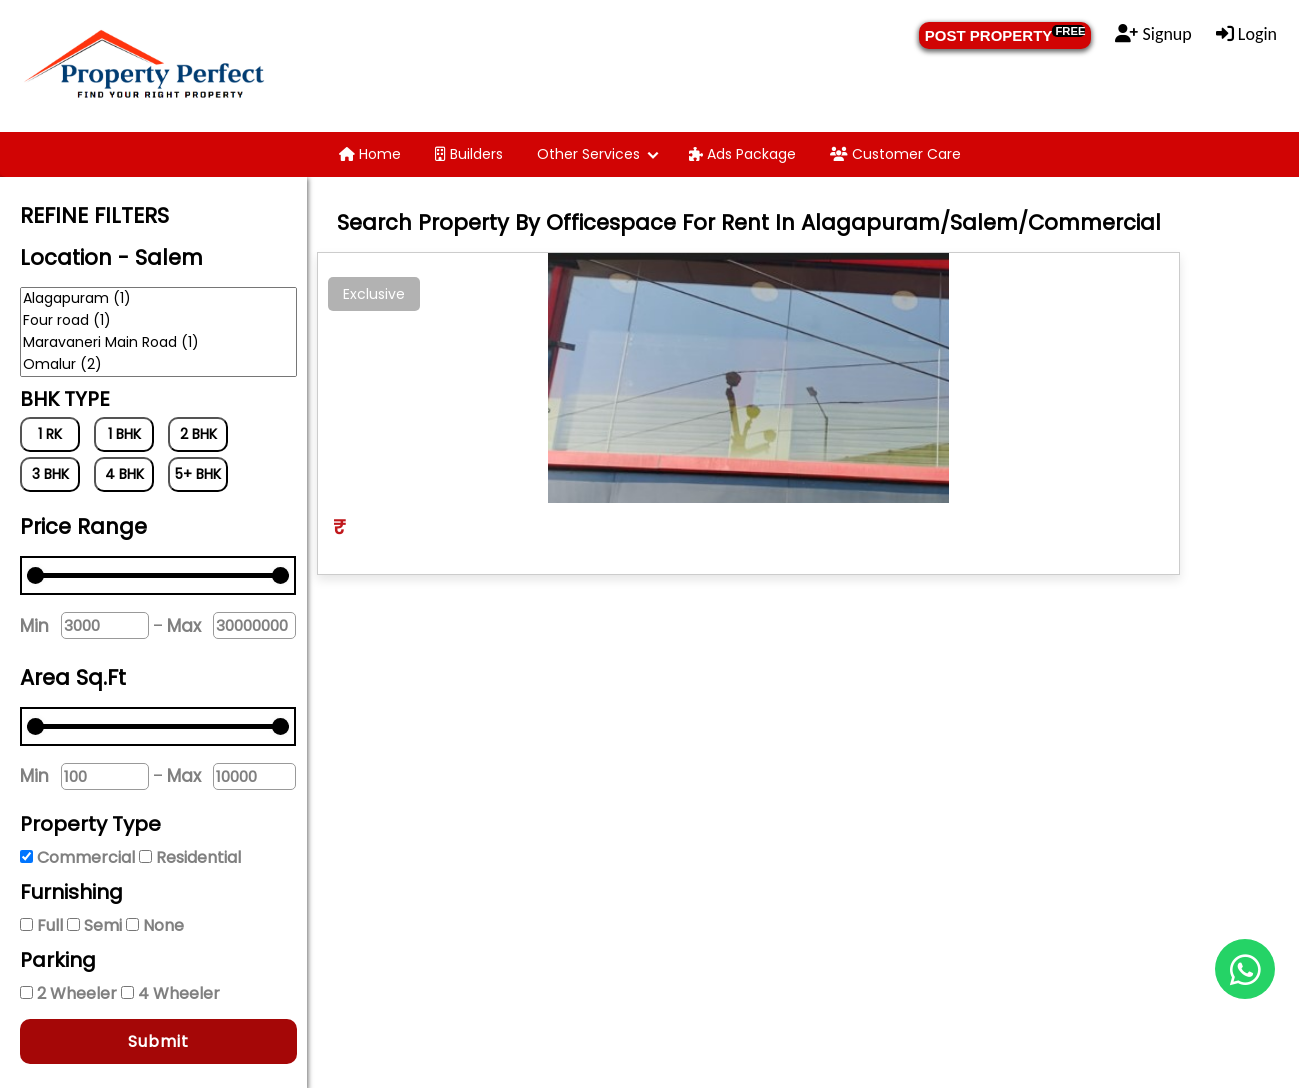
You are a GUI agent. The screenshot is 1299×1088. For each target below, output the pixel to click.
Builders (469, 154)
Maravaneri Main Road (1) (158, 343)
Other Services (588, 154)
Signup (1153, 34)
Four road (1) (158, 321)
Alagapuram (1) (158, 299)
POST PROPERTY (1005, 34)
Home (370, 154)
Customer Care (895, 154)
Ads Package (742, 154)
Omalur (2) (158, 365)
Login (1246, 34)
